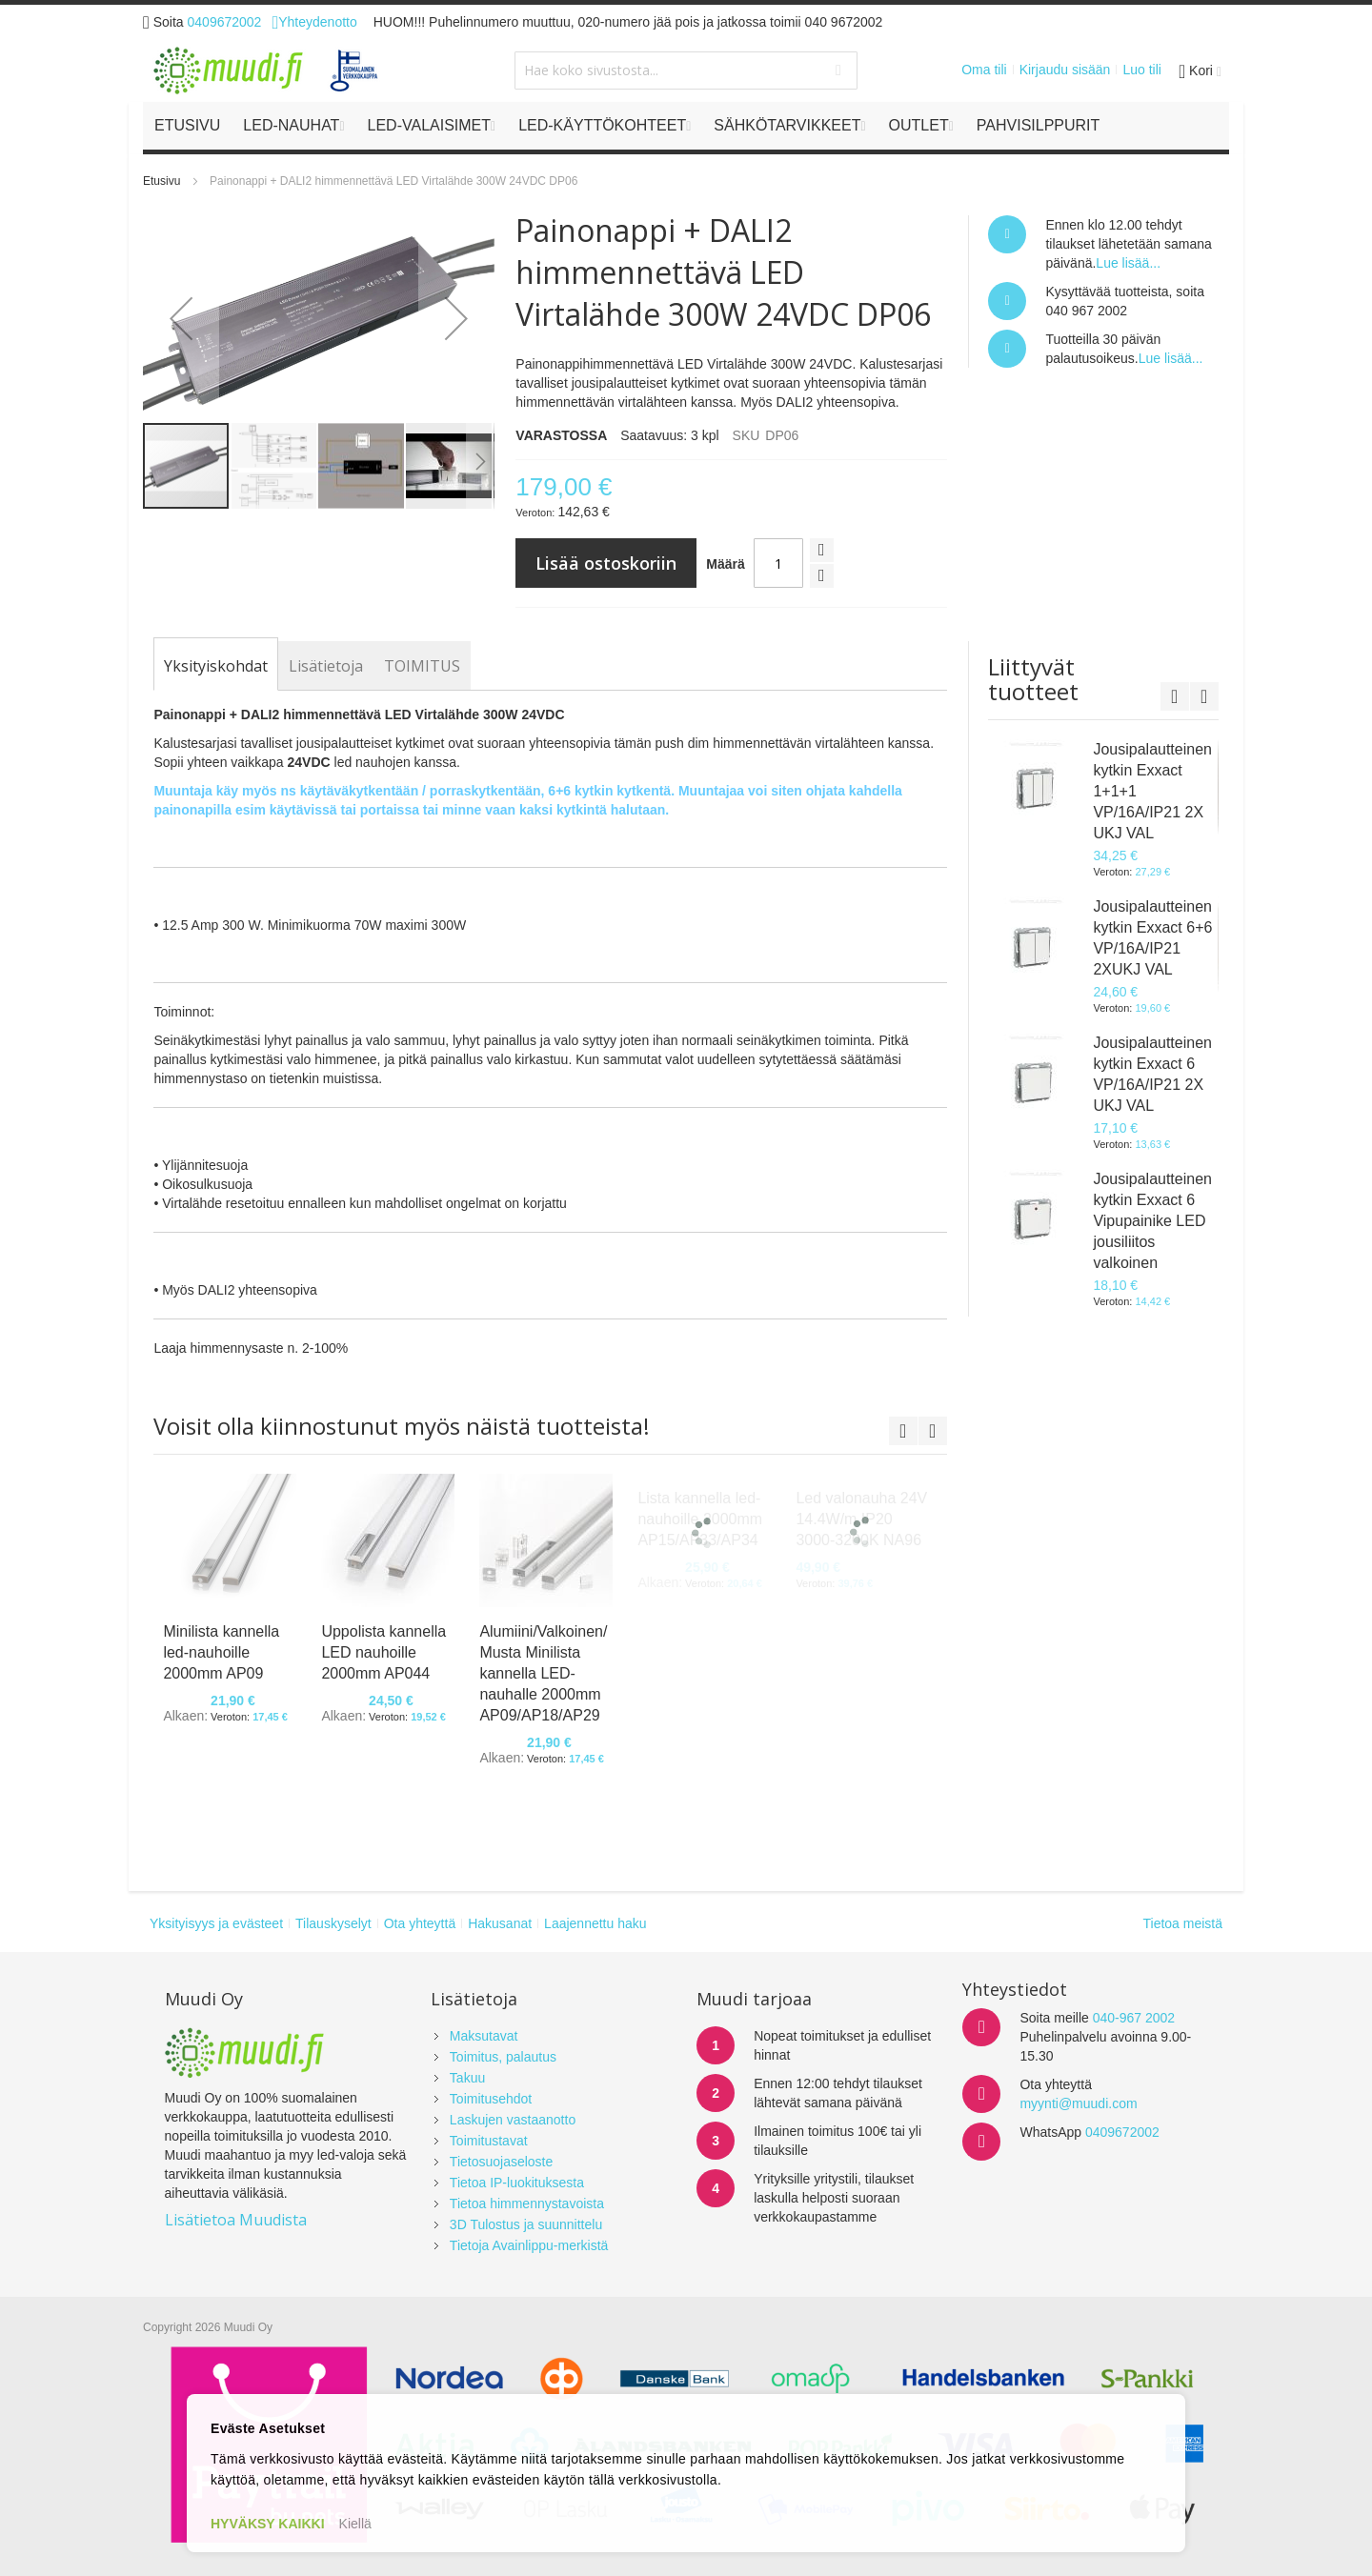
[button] (181, 318)
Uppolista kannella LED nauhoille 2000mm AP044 (383, 1652)
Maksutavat (484, 2035)
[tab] (215, 666)
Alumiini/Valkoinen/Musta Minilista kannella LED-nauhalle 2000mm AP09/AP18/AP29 (543, 1673)
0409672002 (225, 22)
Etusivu (161, 181)
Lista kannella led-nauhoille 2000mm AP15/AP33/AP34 (699, 1519)
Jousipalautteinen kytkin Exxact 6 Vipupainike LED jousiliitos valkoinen (1152, 1221)
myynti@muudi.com (1078, 2103)
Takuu (467, 2077)
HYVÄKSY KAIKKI (268, 2523)
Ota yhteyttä (419, 1923)
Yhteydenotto (314, 22)
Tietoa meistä (1182, 1923)
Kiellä (355, 2523)
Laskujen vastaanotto (512, 2119)
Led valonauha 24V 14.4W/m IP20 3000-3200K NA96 (861, 1519)
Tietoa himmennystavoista (527, 2203)
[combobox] (686, 70)
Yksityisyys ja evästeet (216, 1923)
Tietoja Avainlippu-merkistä (529, 2245)
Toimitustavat (489, 2140)
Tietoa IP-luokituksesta (517, 2182)
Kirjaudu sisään (1065, 69)
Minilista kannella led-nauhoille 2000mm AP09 (221, 1652)
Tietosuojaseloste (501, 2161)
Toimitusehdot (491, 2098)
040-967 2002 (1134, 2017)
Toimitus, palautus (503, 2056)
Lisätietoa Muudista (236, 2219)
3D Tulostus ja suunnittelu (526, 2224)
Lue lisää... (1128, 263)
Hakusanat (500, 1923)
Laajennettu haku (595, 1923)
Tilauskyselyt (333, 1923)
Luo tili (1141, 69)
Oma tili (983, 69)
